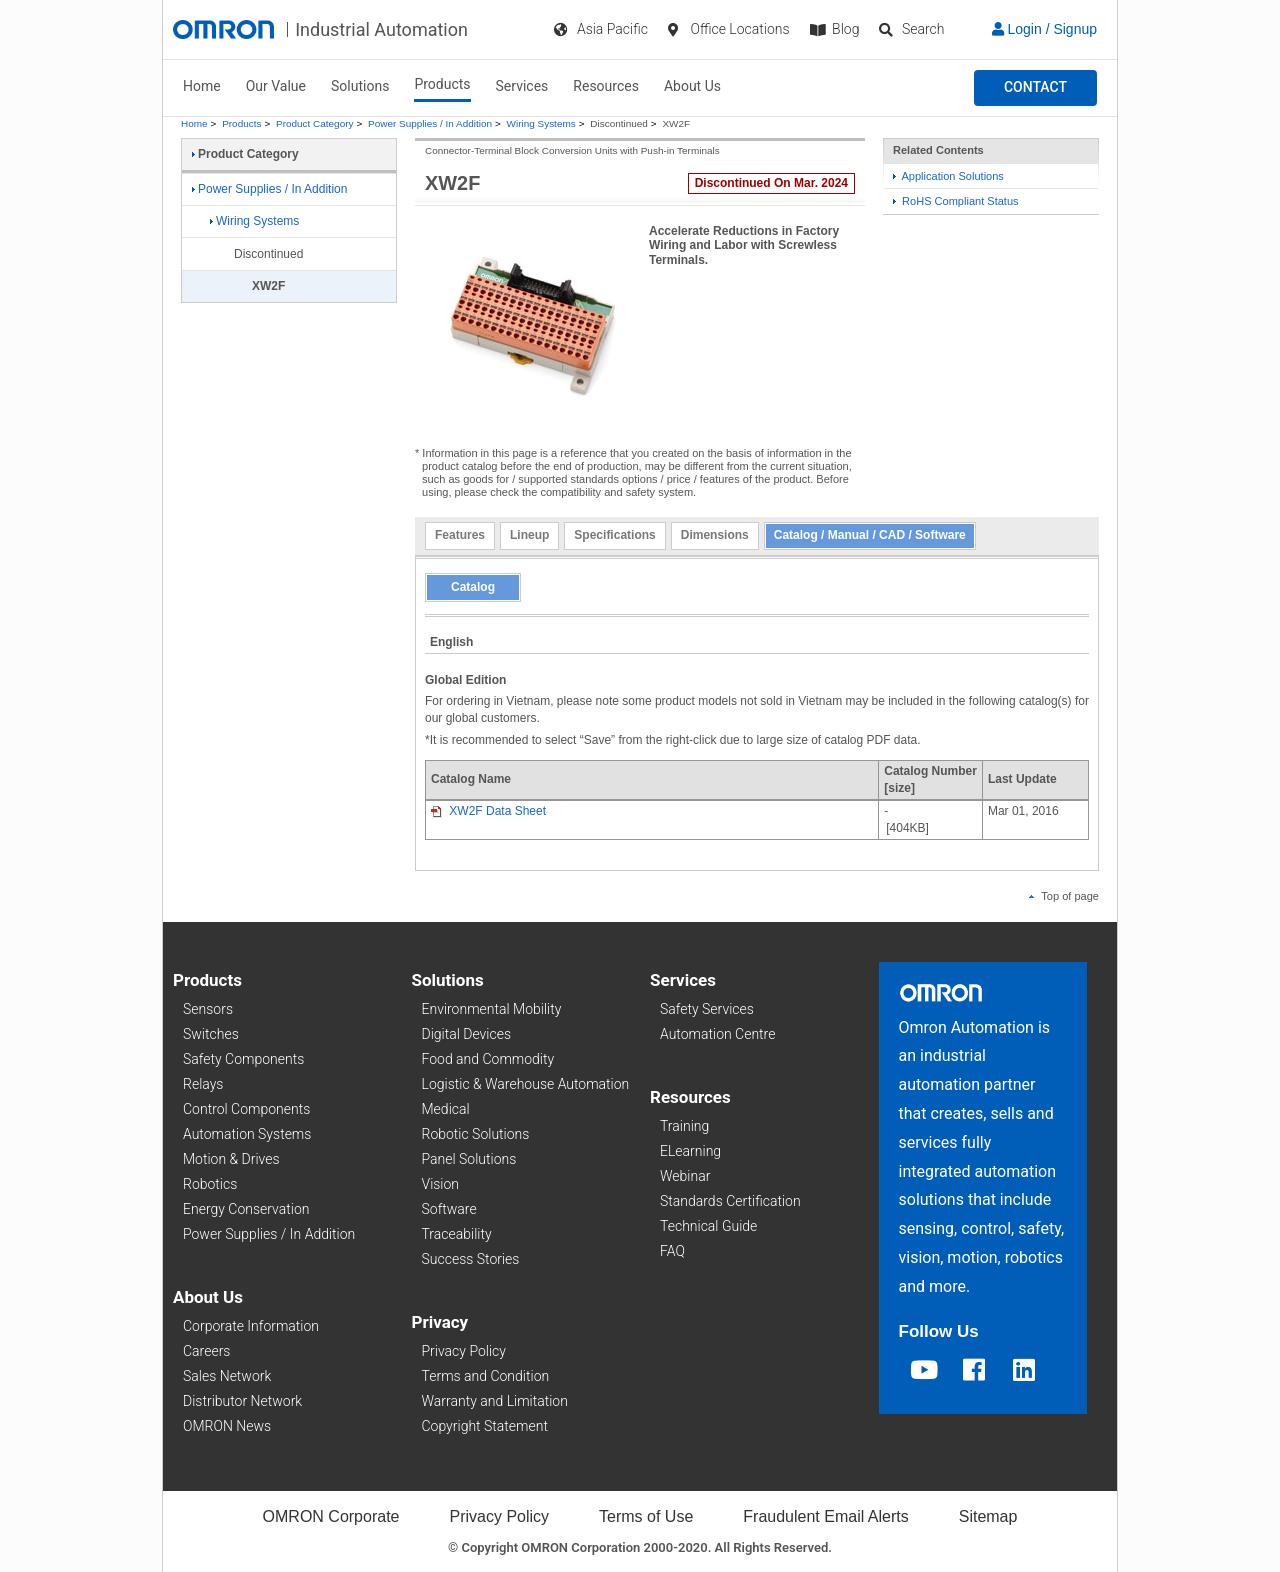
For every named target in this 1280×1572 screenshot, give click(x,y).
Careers (206, 1351)
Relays (203, 1084)
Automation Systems (247, 1134)
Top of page (1064, 896)
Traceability (457, 1234)
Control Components (246, 1109)
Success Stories (471, 1259)
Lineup (529, 535)
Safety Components (243, 1059)
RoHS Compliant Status (956, 201)
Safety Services (707, 1009)
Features (460, 535)
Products (442, 84)
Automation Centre (717, 1034)
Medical (446, 1109)
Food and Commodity (488, 1059)
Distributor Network (242, 1401)
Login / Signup (1044, 29)
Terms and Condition (486, 1376)
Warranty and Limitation (495, 1401)
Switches (211, 1034)
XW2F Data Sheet (488, 811)
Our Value (276, 86)
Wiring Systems (541, 123)
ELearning (690, 1151)
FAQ (672, 1251)
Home (202, 86)
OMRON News (227, 1426)
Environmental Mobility (492, 1009)
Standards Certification (730, 1201)
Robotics (210, 1184)
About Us (692, 86)
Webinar (685, 1176)
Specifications (614, 535)
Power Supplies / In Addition (430, 123)
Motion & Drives (231, 1159)
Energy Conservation (246, 1209)
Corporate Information (251, 1326)
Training (684, 1126)
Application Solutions (948, 176)
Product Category (314, 123)
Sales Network (227, 1376)
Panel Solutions (469, 1159)
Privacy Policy (464, 1351)
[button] (1035, 88)
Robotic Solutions (476, 1134)
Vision (441, 1184)
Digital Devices (467, 1034)
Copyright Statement (485, 1426)
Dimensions (715, 535)
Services (522, 86)
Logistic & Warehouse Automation (526, 1084)
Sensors (208, 1009)
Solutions (360, 86)
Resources (606, 86)
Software (449, 1209)
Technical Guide (708, 1226)
